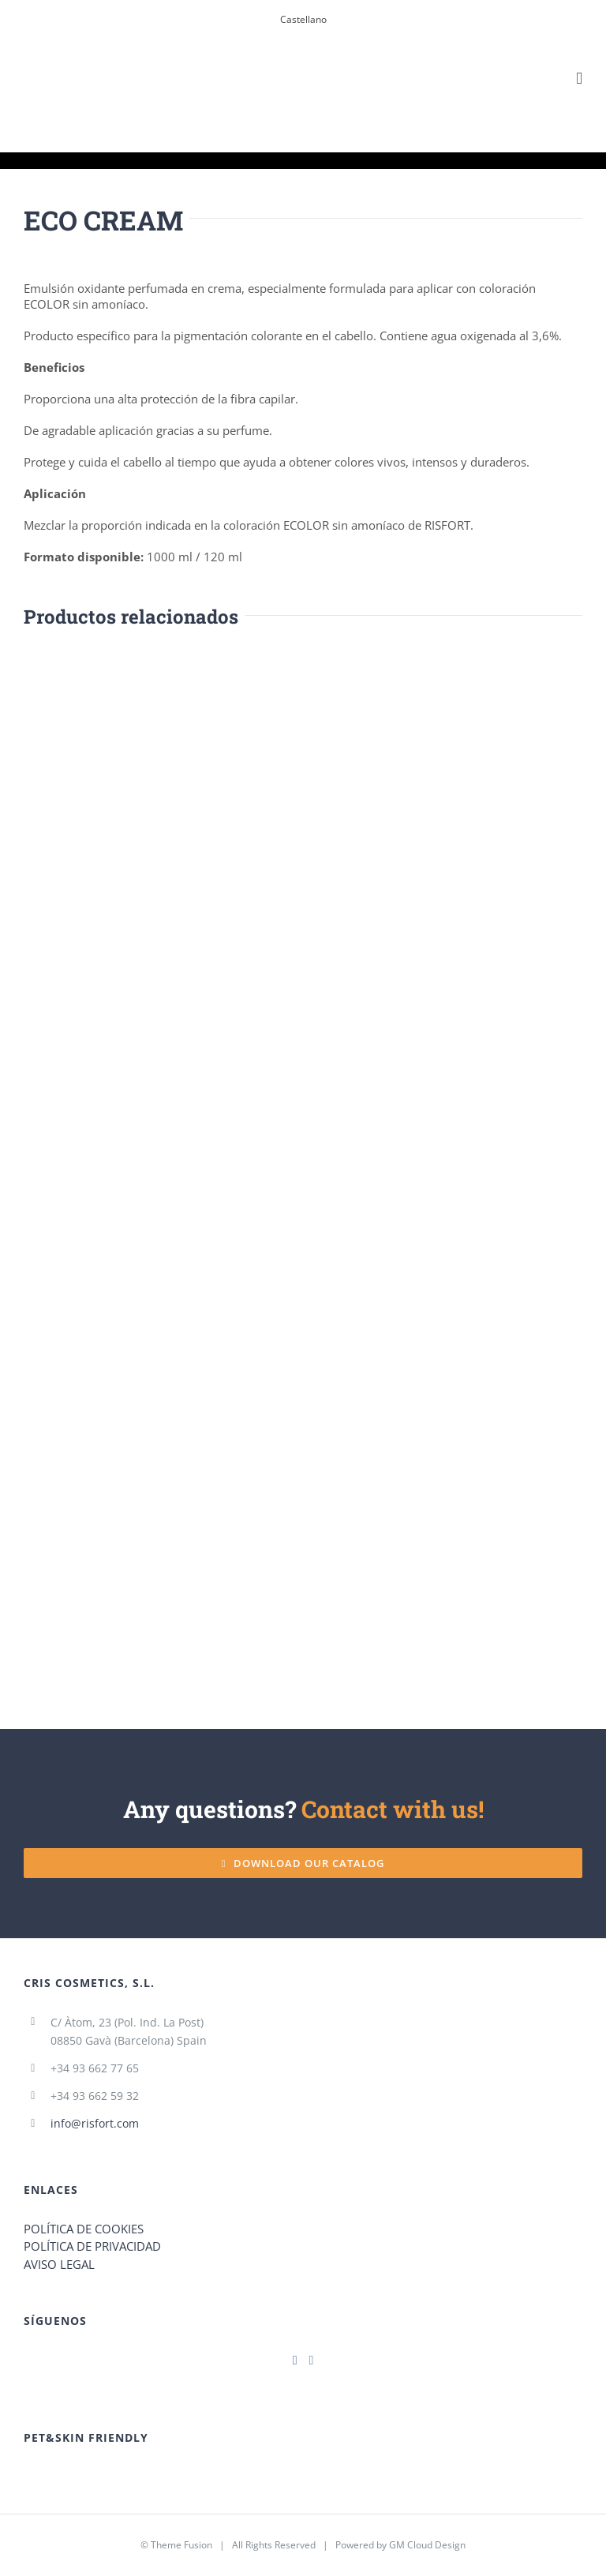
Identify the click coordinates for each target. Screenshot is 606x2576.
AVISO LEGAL (59, 2264)
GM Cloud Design (427, 2545)
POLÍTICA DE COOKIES (84, 2229)
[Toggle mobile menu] (579, 78)
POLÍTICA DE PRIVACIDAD (92, 2246)
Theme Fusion (181, 2545)
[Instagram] (311, 2360)
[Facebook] (295, 2360)
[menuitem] (303, 19)
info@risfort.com (94, 2123)
